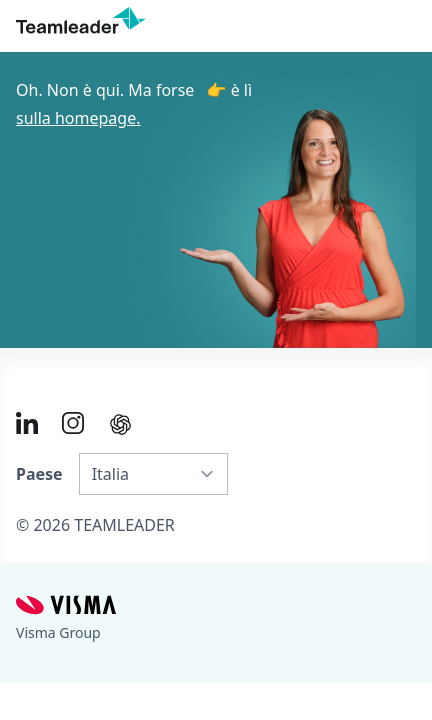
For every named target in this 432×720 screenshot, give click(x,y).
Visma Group (58, 632)
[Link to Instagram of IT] (73, 423)
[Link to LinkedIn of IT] (27, 423)
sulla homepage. (78, 118)
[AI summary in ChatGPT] (120, 424)
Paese (39, 474)
